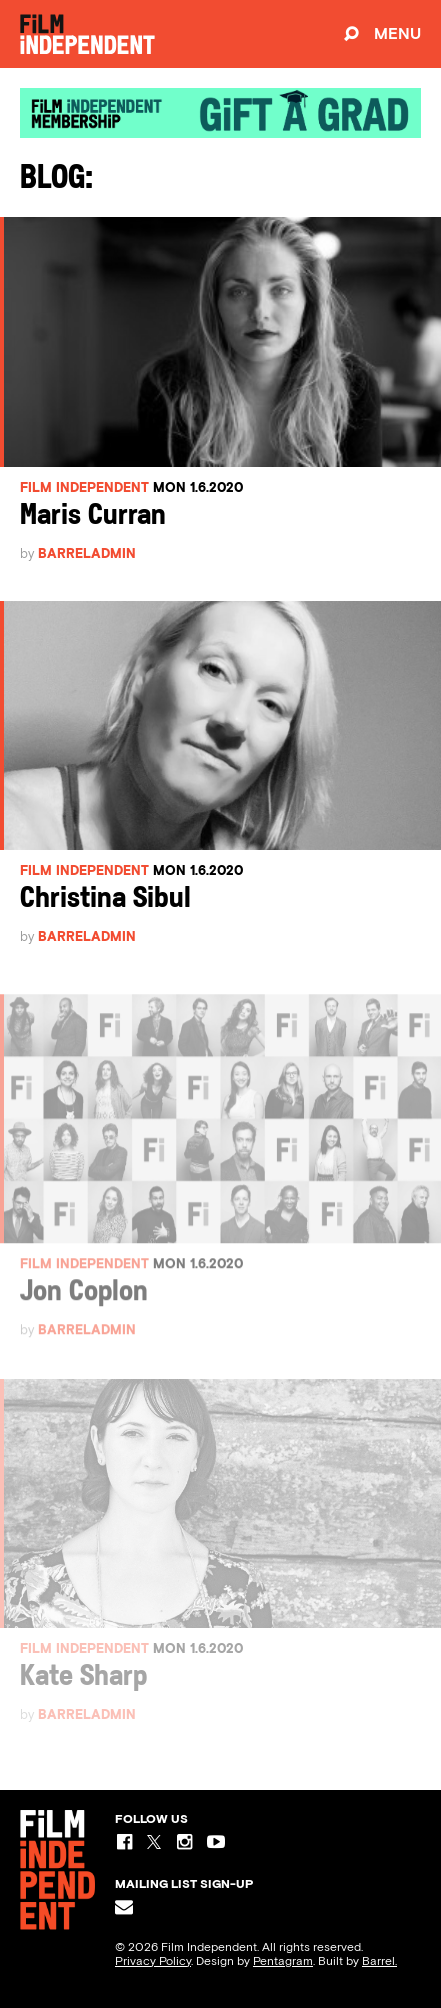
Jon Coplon (84, 1300)
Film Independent (84, 487)
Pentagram (283, 1961)
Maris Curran (93, 516)
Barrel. (379, 1961)
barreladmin (87, 553)
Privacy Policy (153, 1961)
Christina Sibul (105, 899)
